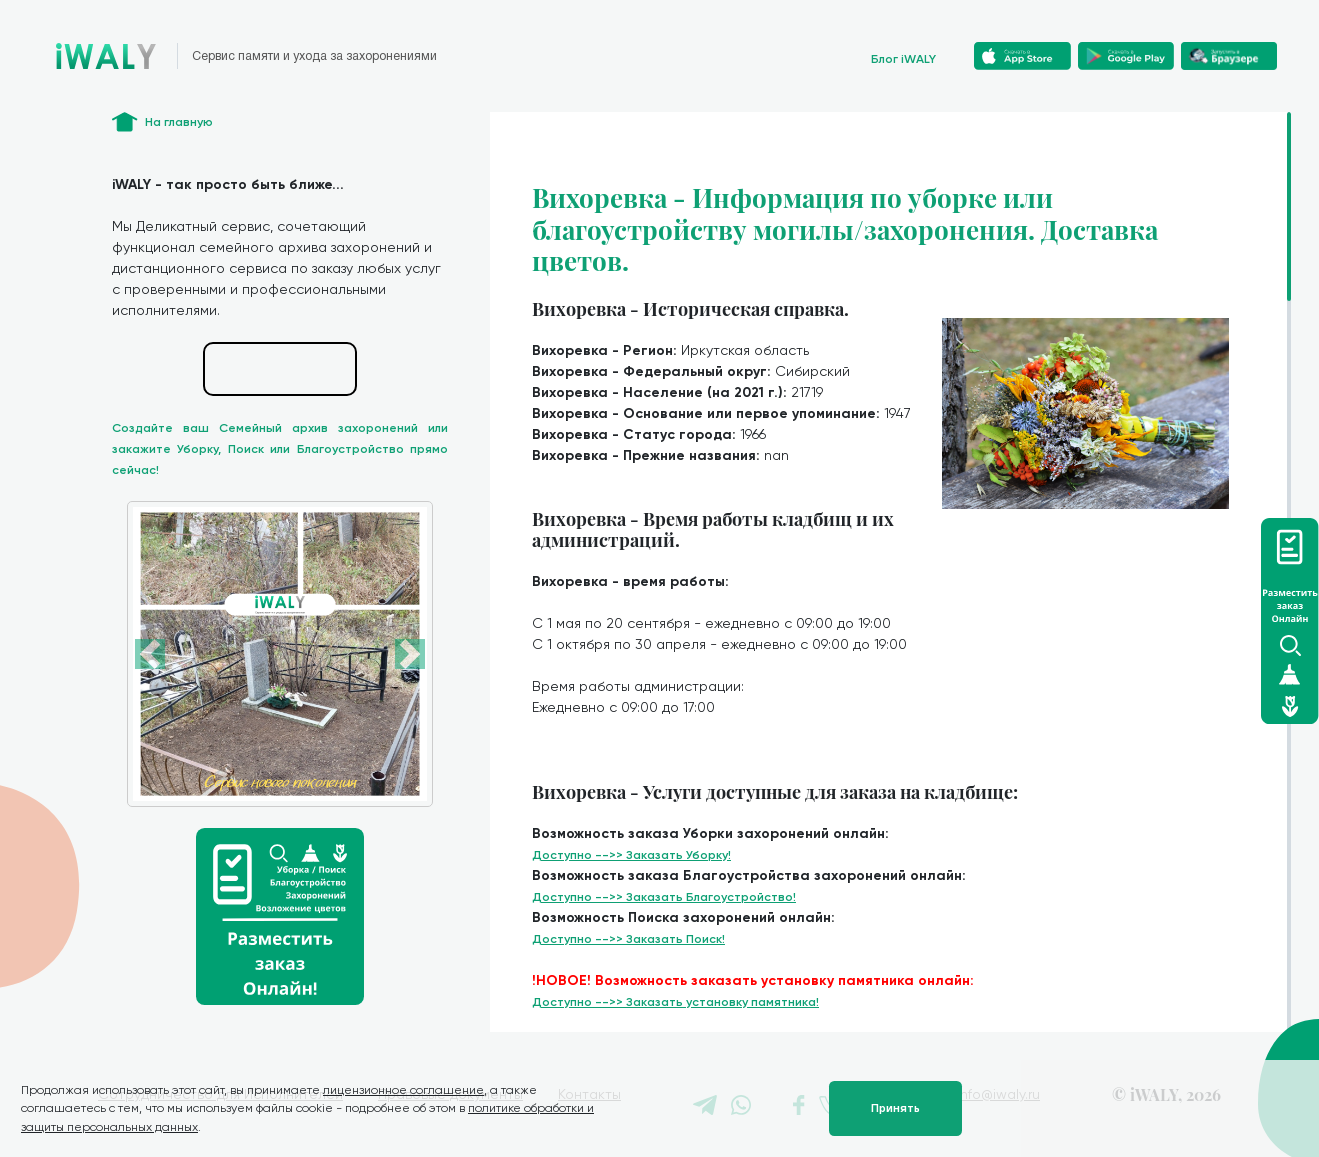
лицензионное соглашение (403, 1090)
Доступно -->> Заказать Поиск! (628, 939)
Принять (895, 1108)
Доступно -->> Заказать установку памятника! (675, 1002)
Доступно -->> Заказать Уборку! (631, 855)
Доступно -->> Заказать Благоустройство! (664, 897)
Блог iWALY (903, 59)
